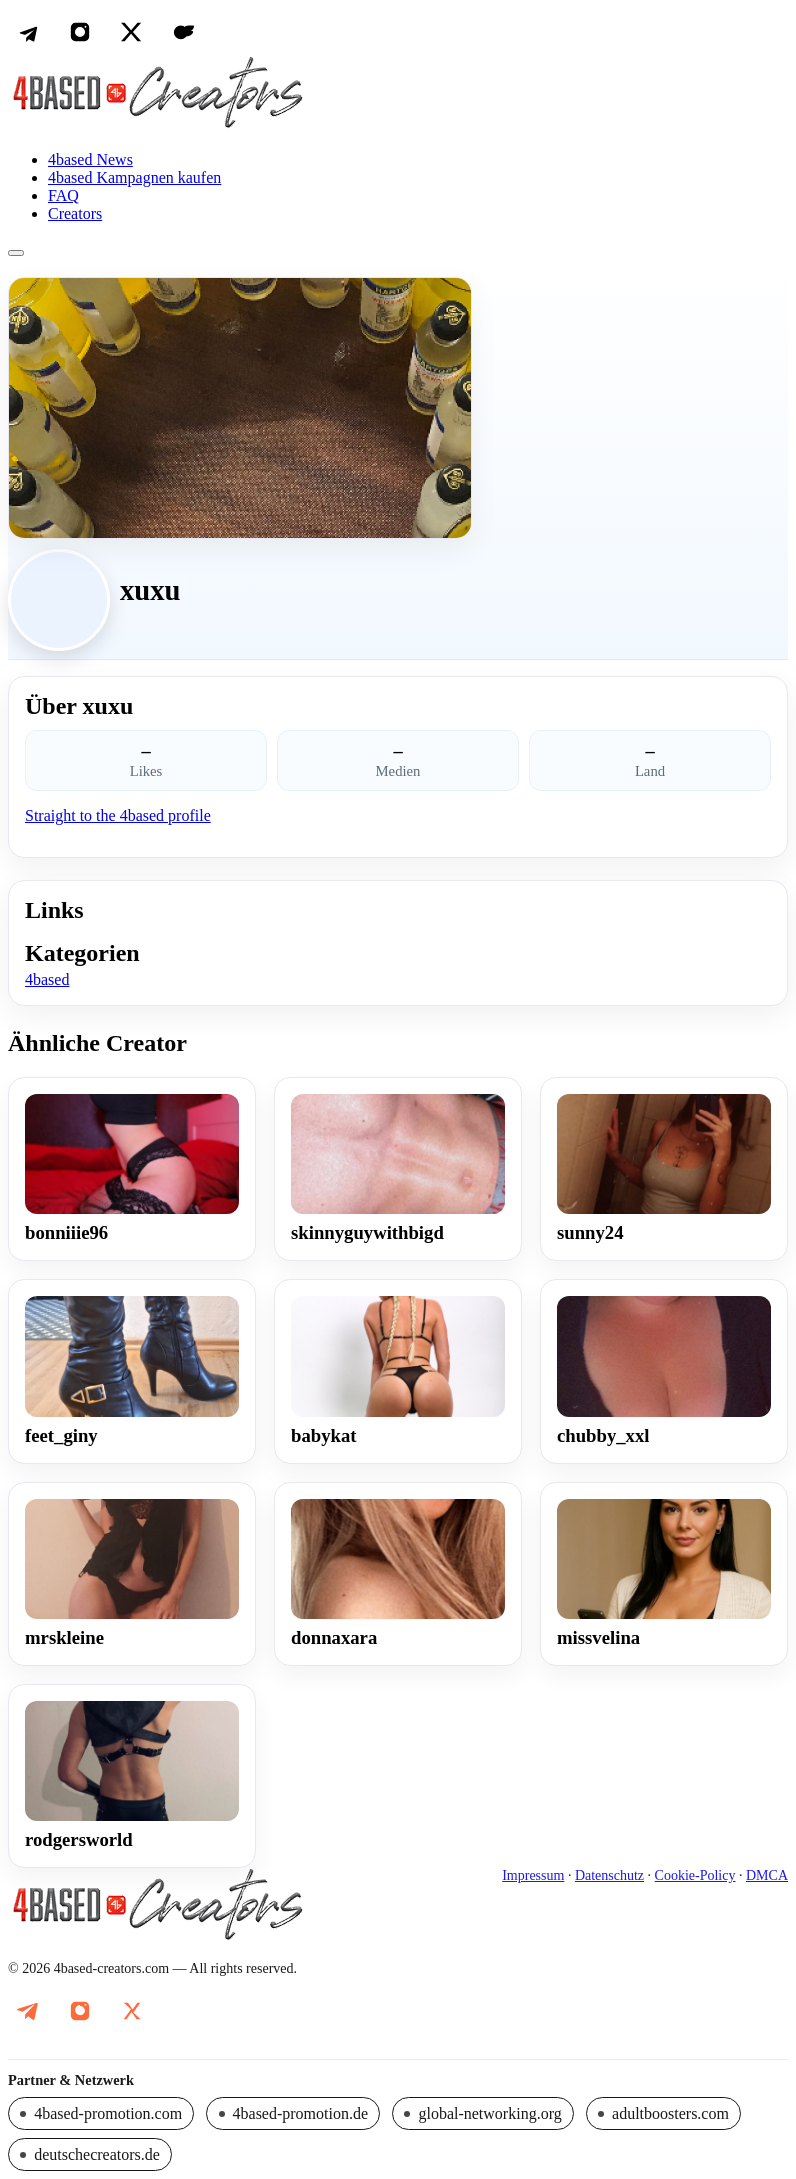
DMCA (767, 1875)
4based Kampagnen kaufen (134, 177)
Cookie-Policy (695, 1875)
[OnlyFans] (184, 32)
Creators (75, 213)
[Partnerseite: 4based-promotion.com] (101, 2113)
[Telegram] (28, 32)
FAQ (63, 195)
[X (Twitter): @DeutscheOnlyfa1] (132, 2011)
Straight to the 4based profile (118, 815)
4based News (90, 159)
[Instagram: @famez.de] (80, 2011)
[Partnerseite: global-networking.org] (483, 2113)
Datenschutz (609, 1875)
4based (47, 979)
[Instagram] (80, 32)
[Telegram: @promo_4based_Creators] (28, 2011)
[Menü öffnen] (16, 253)
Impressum (533, 1875)
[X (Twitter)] (132, 32)
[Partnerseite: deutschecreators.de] (90, 2154)
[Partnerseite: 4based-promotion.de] (293, 2113)
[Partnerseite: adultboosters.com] (663, 2113)
